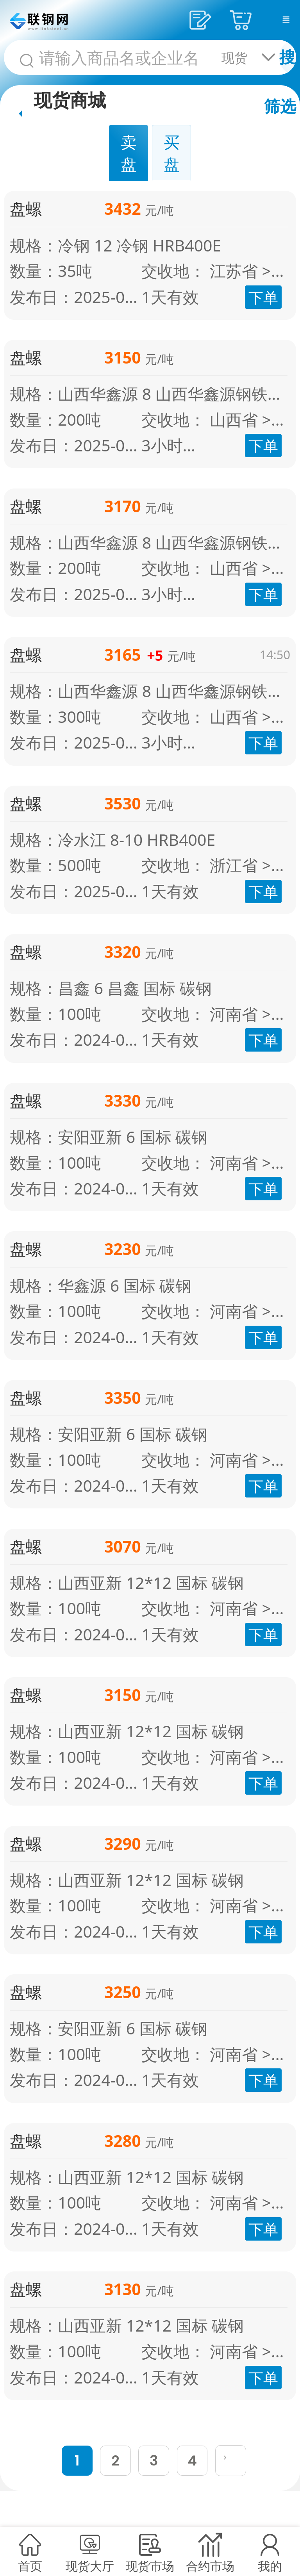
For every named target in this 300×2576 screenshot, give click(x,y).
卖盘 (129, 153)
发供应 (203, 20)
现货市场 (150, 2566)
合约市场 (210, 2566)
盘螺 (26, 209)
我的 (270, 2566)
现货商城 (70, 99)
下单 (263, 297)
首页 (30, 2566)
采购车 (243, 20)
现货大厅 (90, 2566)
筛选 (280, 106)
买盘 (172, 153)
